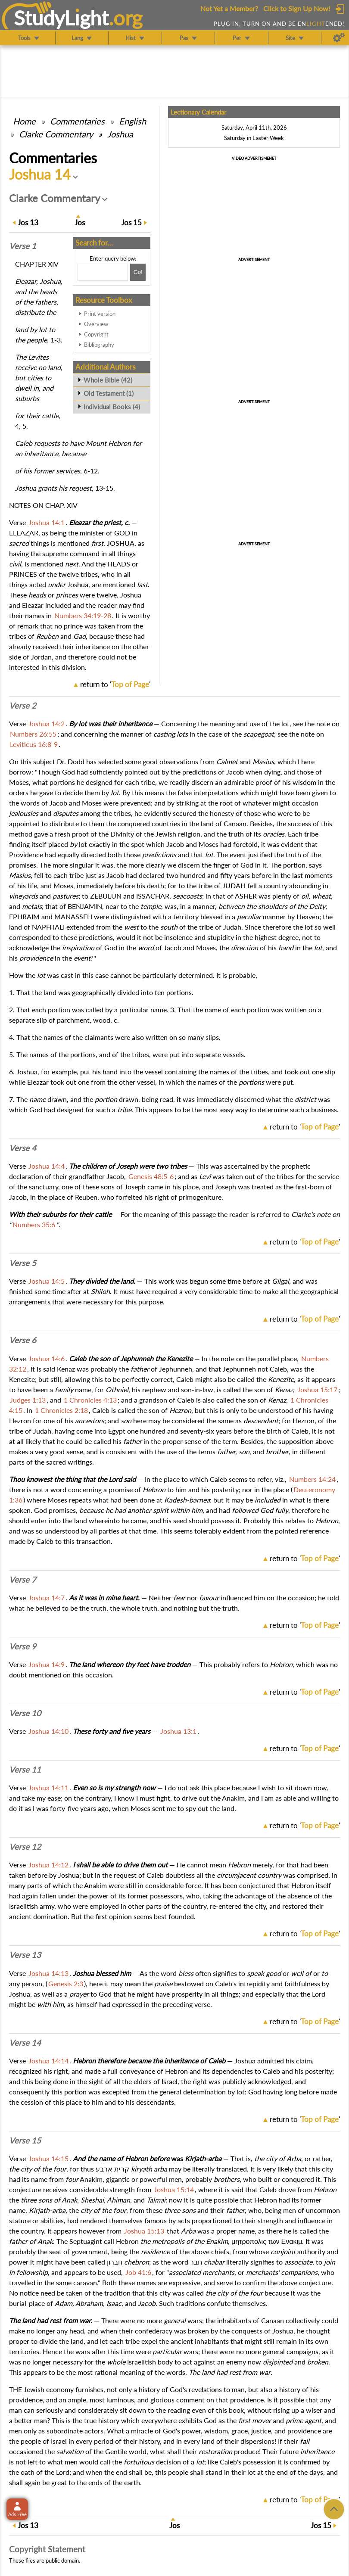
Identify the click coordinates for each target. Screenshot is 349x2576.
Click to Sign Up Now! (296, 8)
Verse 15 (25, 2140)
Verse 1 (22, 246)
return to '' (115, 684)
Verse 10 (25, 1713)
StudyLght (61, 18)
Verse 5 (22, 1263)
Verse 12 (25, 1846)
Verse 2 (22, 705)
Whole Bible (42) (108, 380)
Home (24, 121)
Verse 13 (25, 1955)
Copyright (96, 334)
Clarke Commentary (56, 134)
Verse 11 (25, 1769)
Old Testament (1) (109, 393)
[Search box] (103, 272)
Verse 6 (22, 1340)
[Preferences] (339, 37)
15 (131, 222)
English (132, 121)
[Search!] (138, 272)
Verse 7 (22, 1579)
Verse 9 (22, 1646)
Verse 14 (25, 2042)
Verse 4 (22, 1148)
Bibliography (99, 344)
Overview (96, 323)
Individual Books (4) (112, 407)
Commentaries (77, 121)
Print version (99, 313)
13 (28, 222)
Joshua (120, 134)
